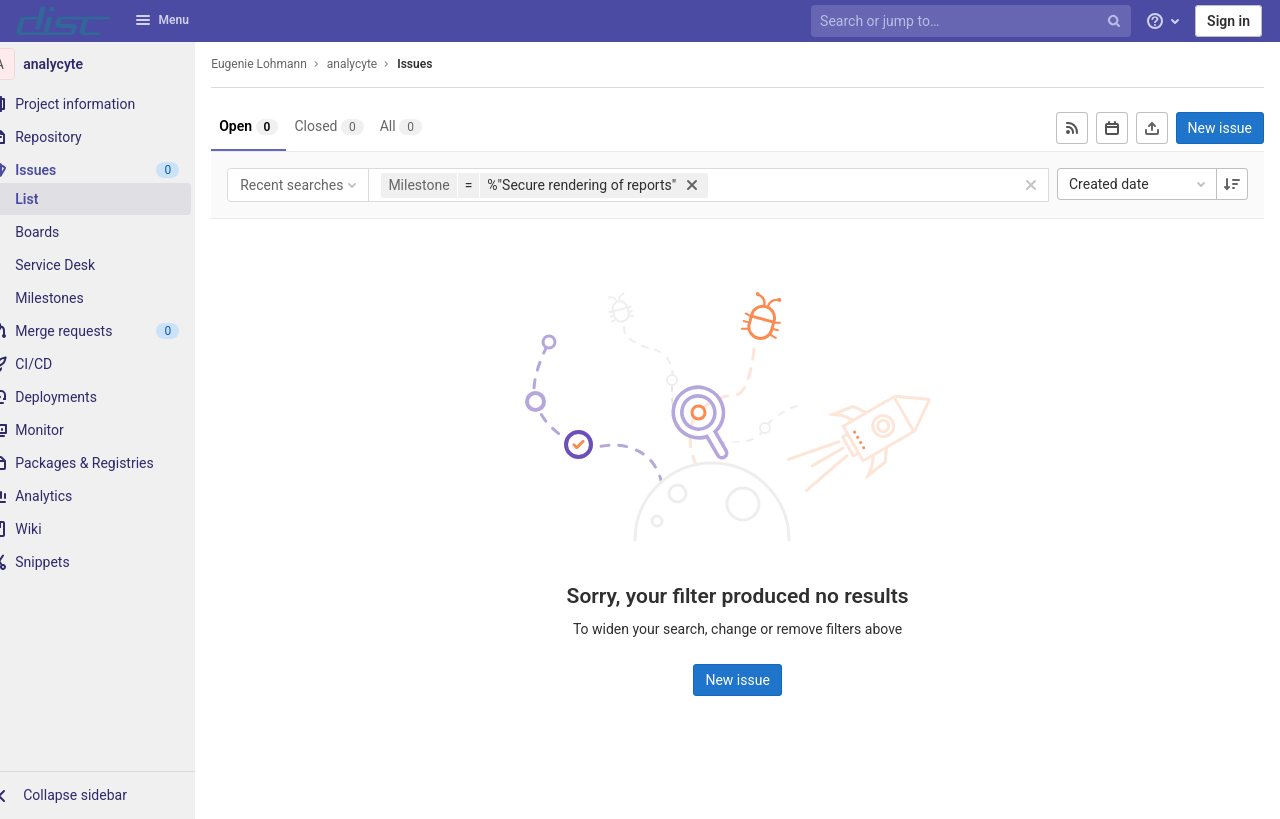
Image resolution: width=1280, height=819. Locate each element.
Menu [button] (162, 20)
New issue (1220, 128)
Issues (439, 64)
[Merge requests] (110, 331)
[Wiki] (110, 529)
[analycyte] (110, 64)
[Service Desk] (110, 265)
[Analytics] (110, 496)
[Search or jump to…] (973, 21)
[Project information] (110, 104)
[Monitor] (110, 430)
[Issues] (110, 170)
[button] (110, 795)
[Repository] (110, 137)
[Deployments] (110, 397)
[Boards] (110, 232)
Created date (1139, 184)
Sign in (1228, 21)
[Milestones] (110, 298)
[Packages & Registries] (110, 463)
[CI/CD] (110, 364)
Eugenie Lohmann (284, 64)
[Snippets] (110, 562)
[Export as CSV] (1152, 128)
